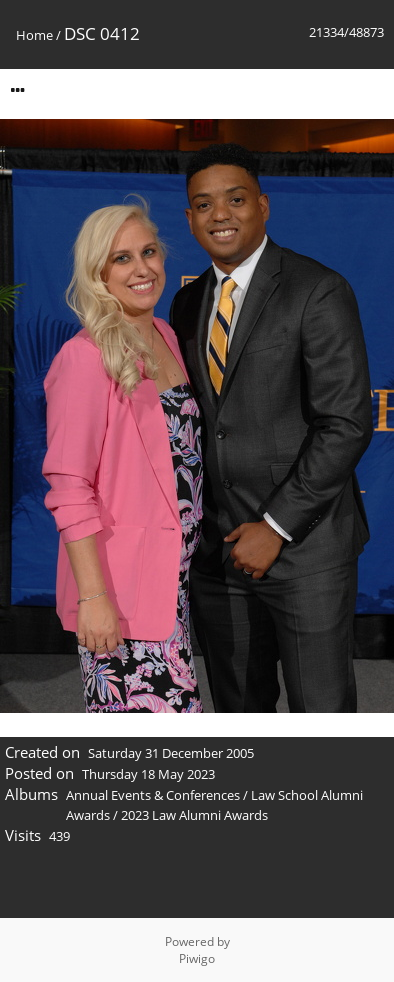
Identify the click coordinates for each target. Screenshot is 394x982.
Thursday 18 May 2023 (148, 774)
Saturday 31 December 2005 (171, 753)
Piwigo (197, 958)
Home (34, 35)
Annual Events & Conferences (153, 795)
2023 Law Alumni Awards (194, 815)
